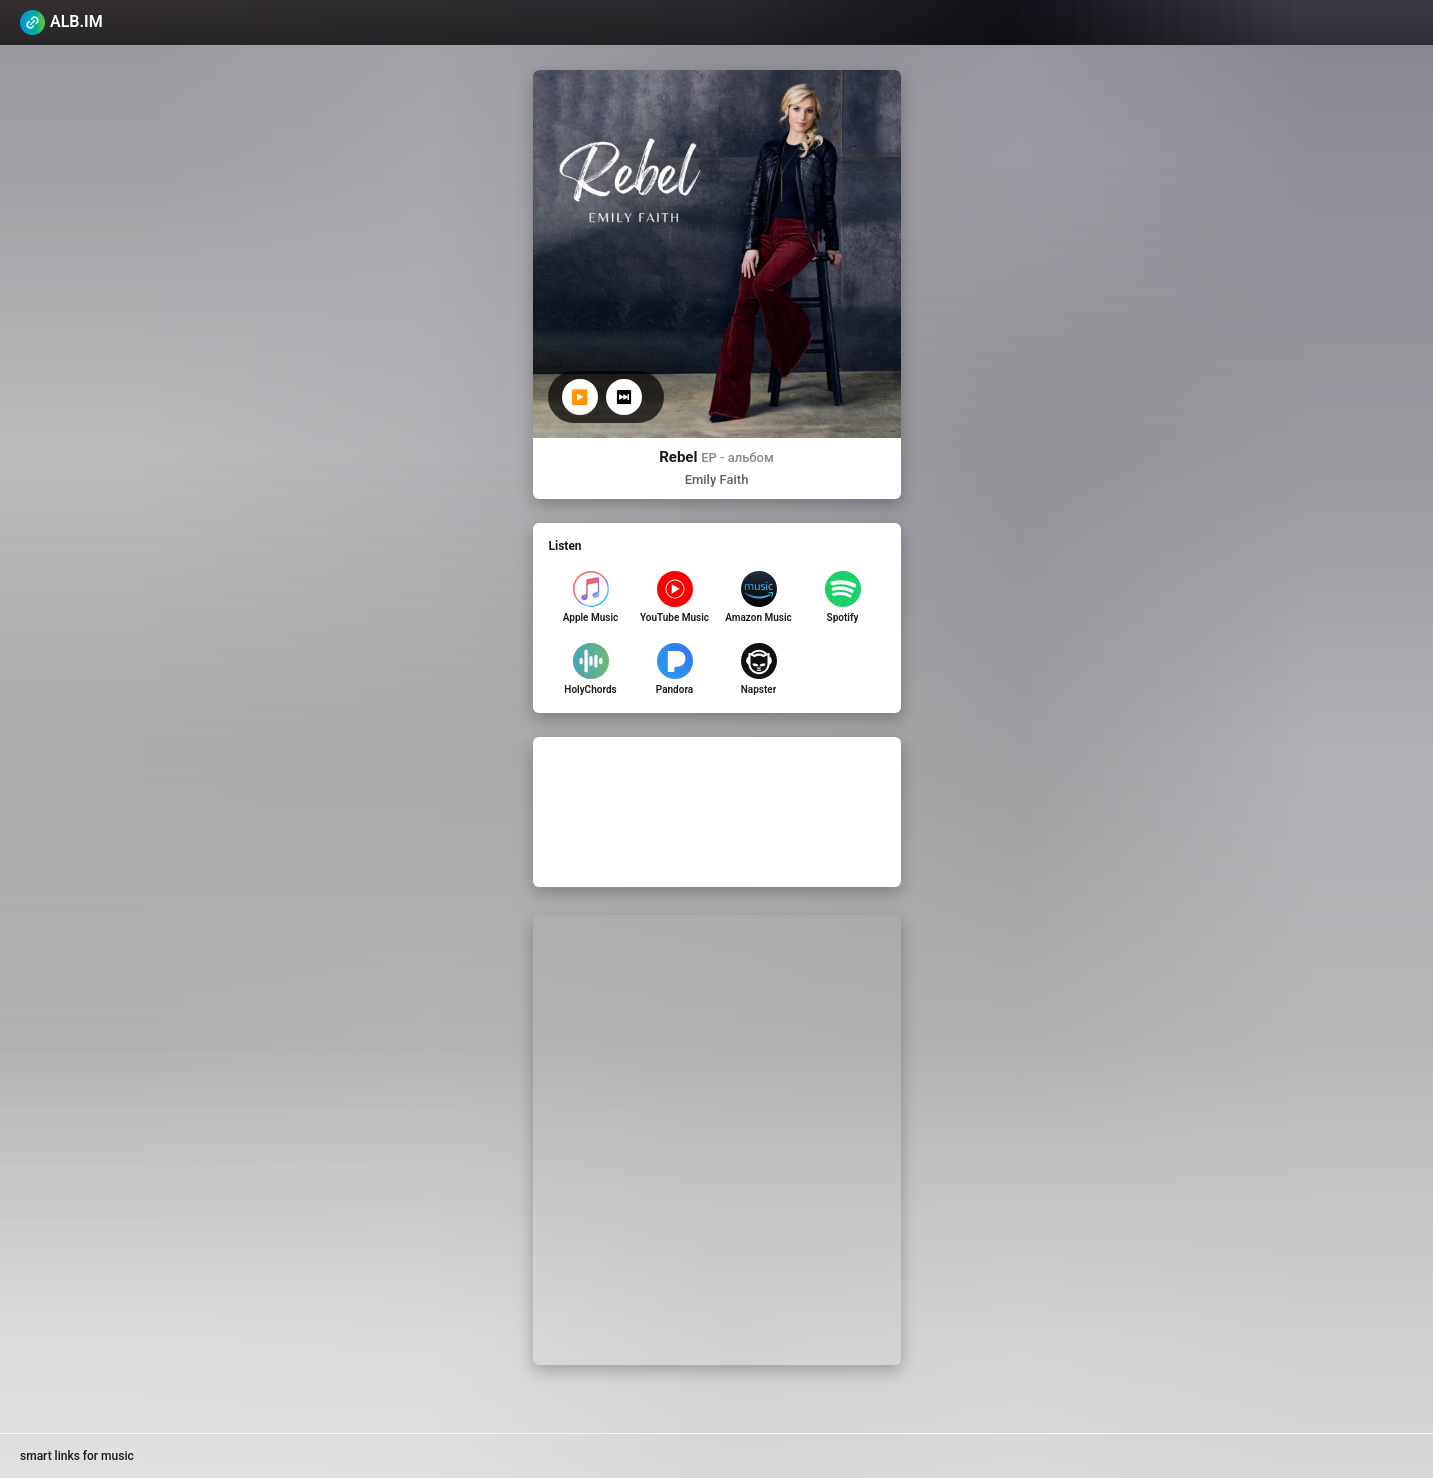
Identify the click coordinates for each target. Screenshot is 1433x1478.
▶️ (579, 397)
